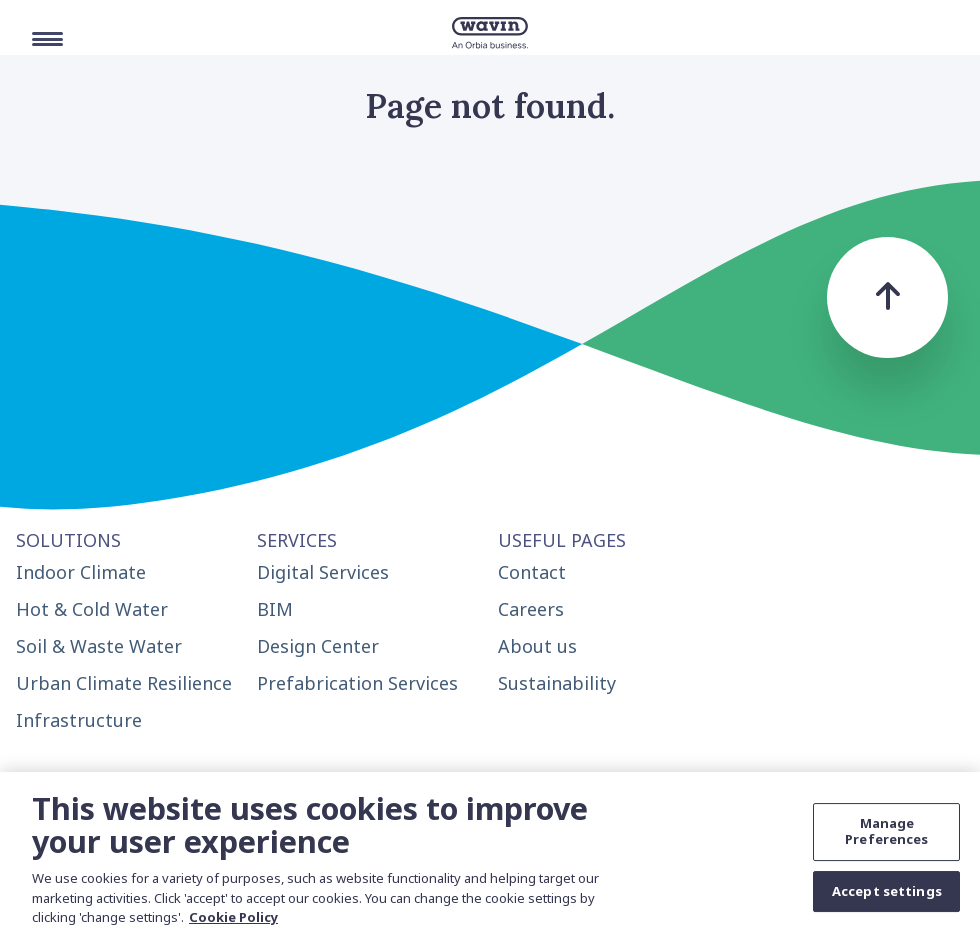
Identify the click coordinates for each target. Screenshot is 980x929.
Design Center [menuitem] (318, 646)
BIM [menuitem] (275, 609)
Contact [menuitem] (532, 572)
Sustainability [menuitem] (557, 683)
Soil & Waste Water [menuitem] (99, 646)
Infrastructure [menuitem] (79, 720)
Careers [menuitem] (531, 609)
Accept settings (887, 898)
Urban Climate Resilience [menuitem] (124, 683)
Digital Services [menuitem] (323, 572)
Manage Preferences (886, 839)
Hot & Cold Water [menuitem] (92, 609)
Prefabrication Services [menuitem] (357, 683)
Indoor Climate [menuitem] (81, 572)
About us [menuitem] (537, 646)
